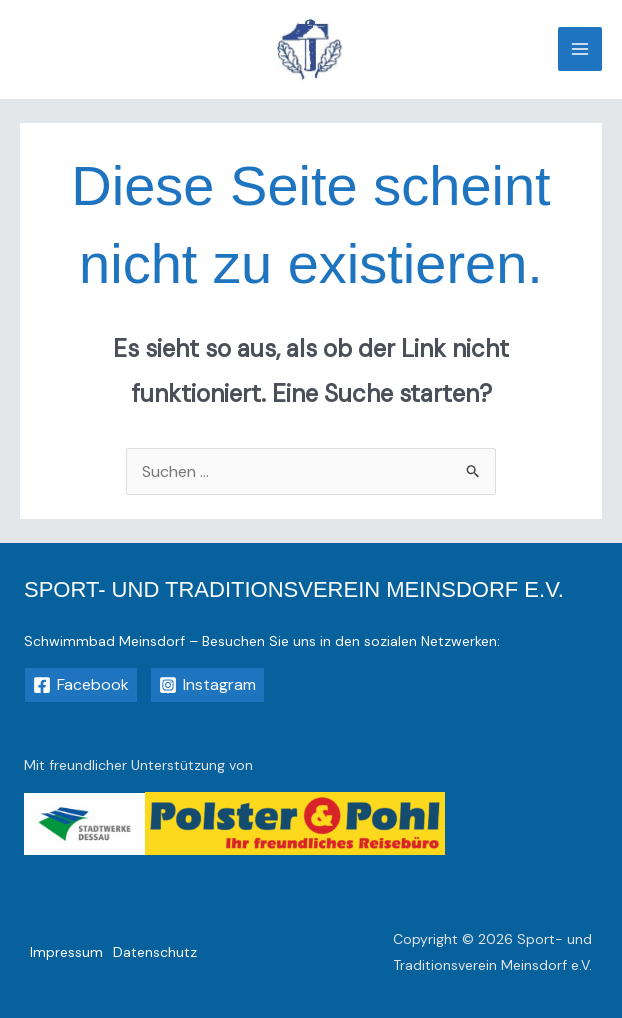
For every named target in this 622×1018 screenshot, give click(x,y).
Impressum (66, 952)
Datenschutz (155, 952)
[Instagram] (207, 685)
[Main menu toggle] (580, 49)
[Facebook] (81, 685)
